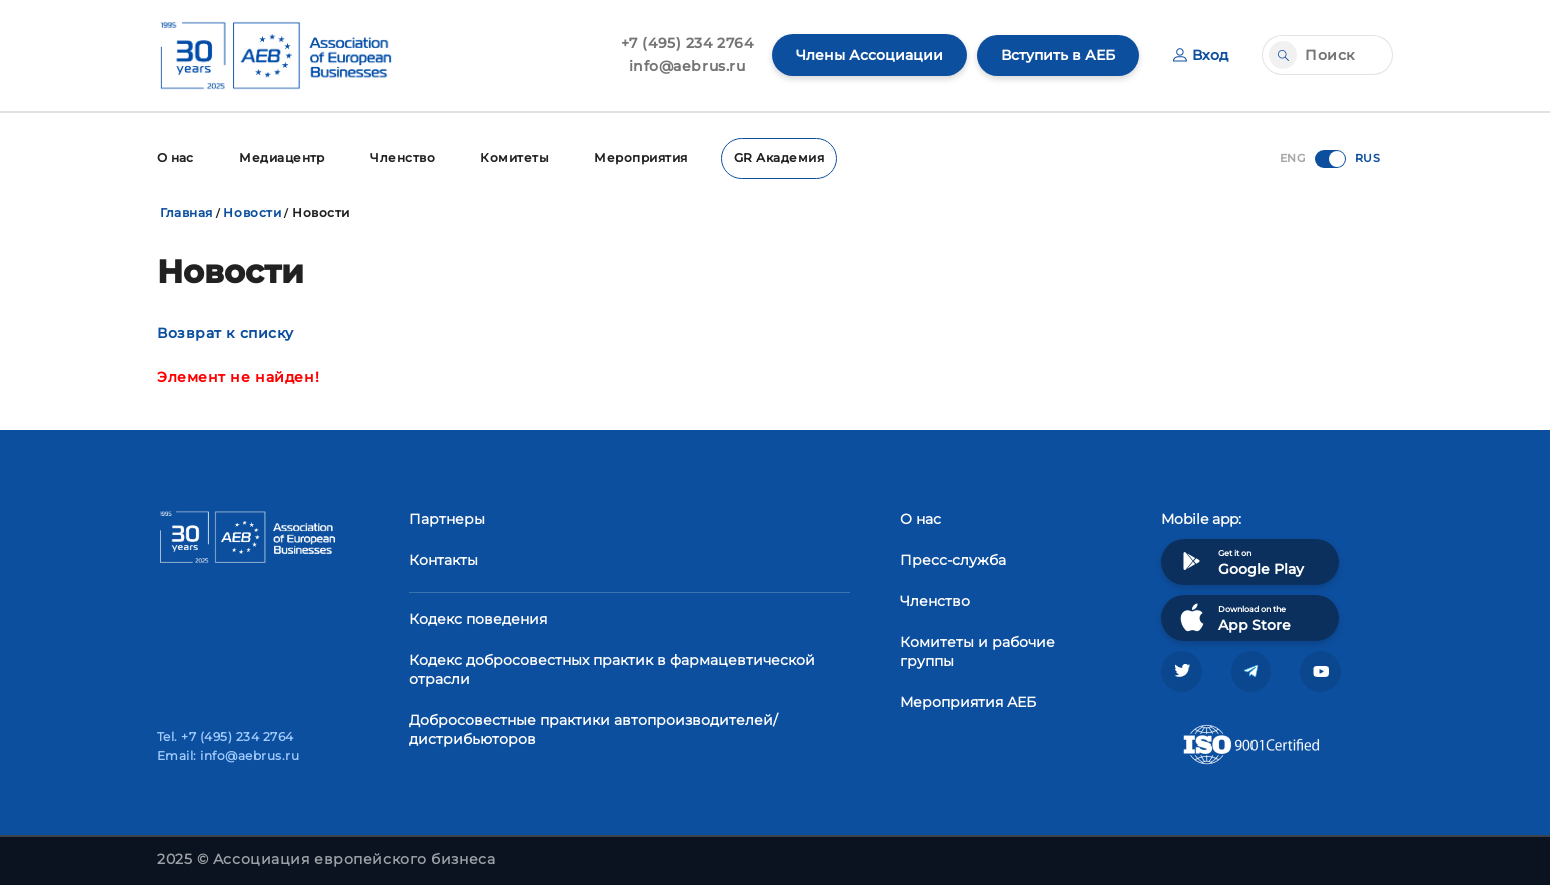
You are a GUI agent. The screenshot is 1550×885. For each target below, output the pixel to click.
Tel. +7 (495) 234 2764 (225, 736)
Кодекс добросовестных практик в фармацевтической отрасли (612, 668)
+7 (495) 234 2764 (687, 43)
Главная (186, 211)
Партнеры (447, 518)
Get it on (1240, 560)
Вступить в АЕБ (1058, 55)
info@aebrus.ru (687, 66)
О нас (175, 157)
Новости (252, 211)
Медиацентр (283, 157)
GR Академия (783, 157)
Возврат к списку (225, 332)
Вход (1200, 55)
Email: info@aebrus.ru (228, 755)
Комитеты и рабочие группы (977, 650)
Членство (404, 157)
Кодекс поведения (478, 618)
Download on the (1233, 616)
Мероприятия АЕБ (968, 701)
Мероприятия (644, 157)
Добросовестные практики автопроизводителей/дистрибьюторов (593, 728)
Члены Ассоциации (869, 55)
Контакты (443, 559)
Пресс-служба (953, 559)
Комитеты (517, 157)
